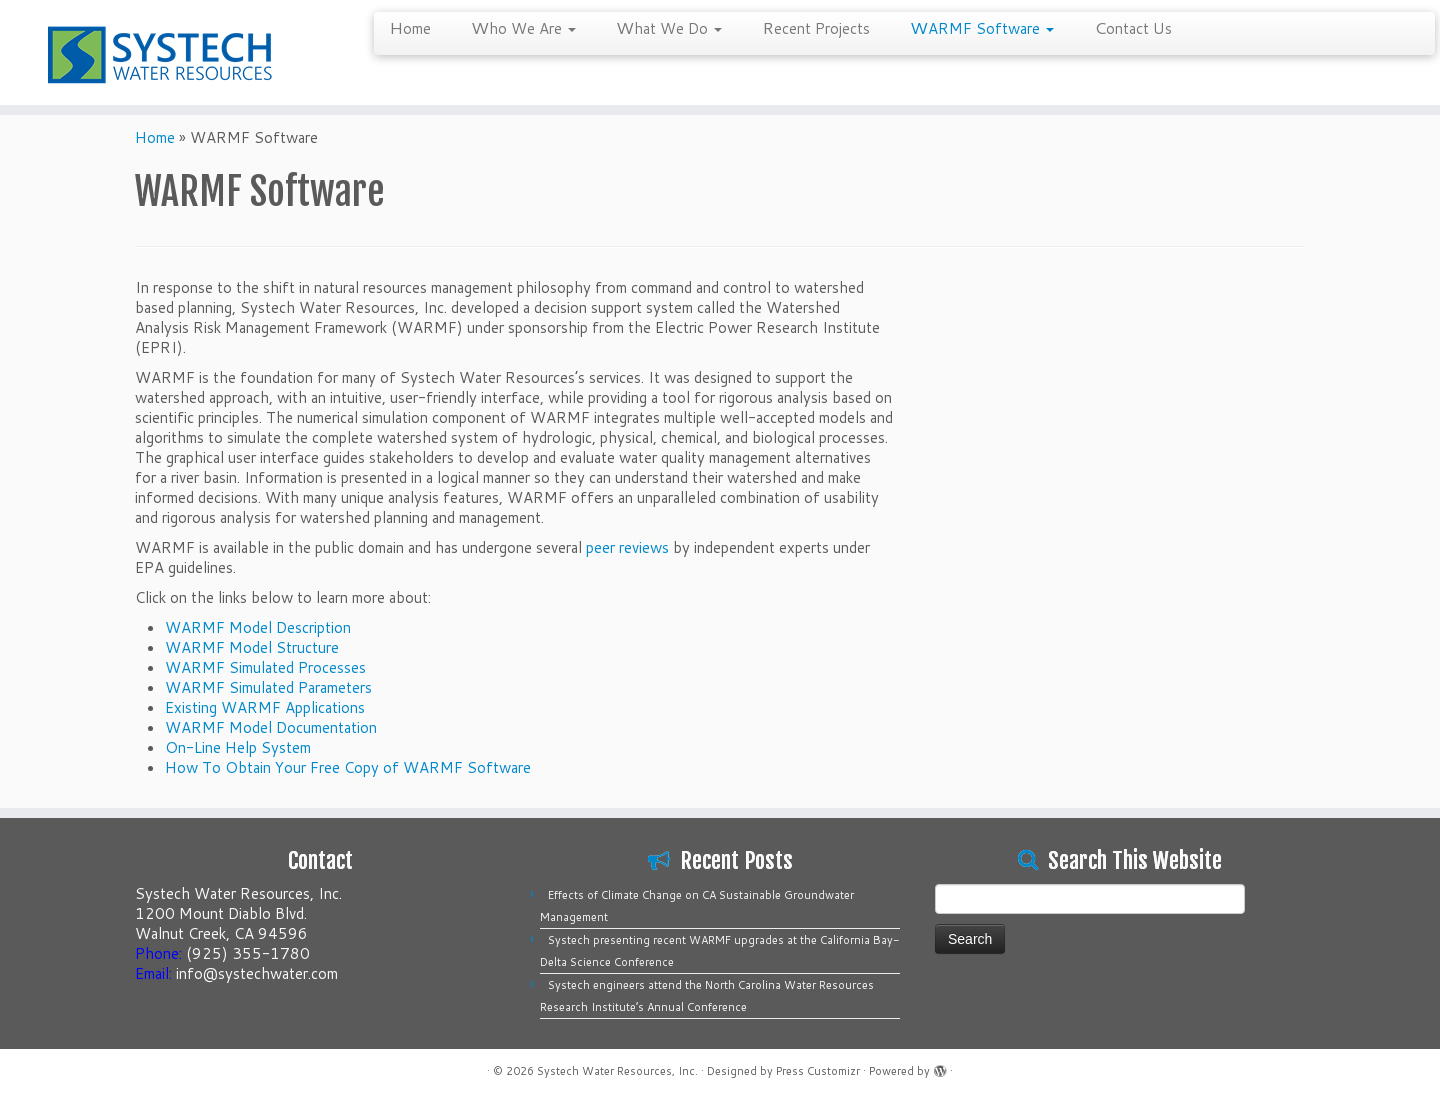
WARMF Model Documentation (271, 727)
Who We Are (523, 27)
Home (410, 27)
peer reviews (627, 547)
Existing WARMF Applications (265, 707)
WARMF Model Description (258, 627)
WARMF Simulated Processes (265, 667)
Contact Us (1133, 27)
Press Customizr (818, 1071)
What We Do (669, 27)
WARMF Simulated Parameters (268, 687)
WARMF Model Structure (252, 647)
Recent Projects (816, 27)
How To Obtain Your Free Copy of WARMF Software (348, 767)
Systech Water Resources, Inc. (617, 1071)
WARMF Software (982, 27)
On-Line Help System (238, 747)
